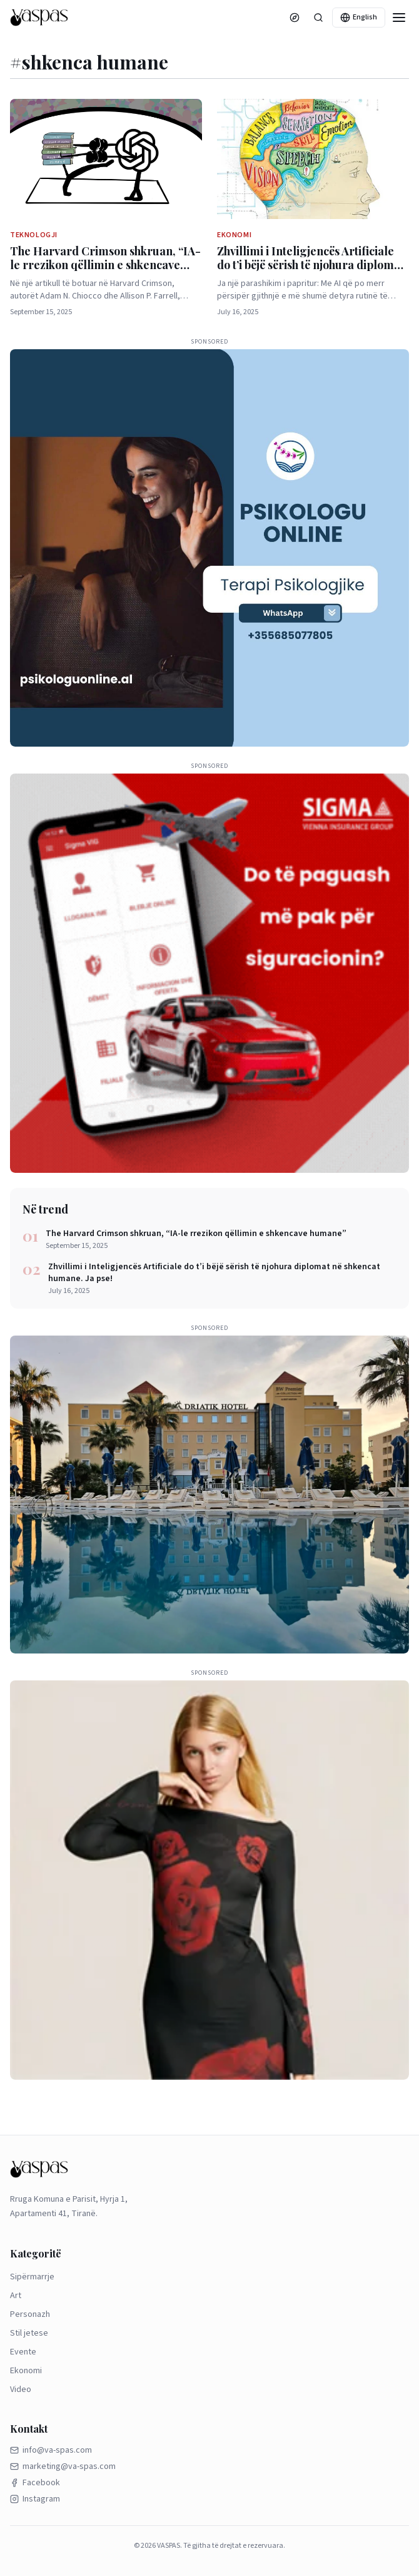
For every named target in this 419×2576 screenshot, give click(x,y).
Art (15, 2295)
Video (20, 2389)
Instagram (35, 2499)
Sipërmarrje (32, 2277)
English (358, 17)
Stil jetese (29, 2333)
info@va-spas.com (51, 2450)
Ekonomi (26, 2370)
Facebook (35, 2482)
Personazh (30, 2314)
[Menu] (399, 18)
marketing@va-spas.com (63, 2466)
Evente (23, 2352)
